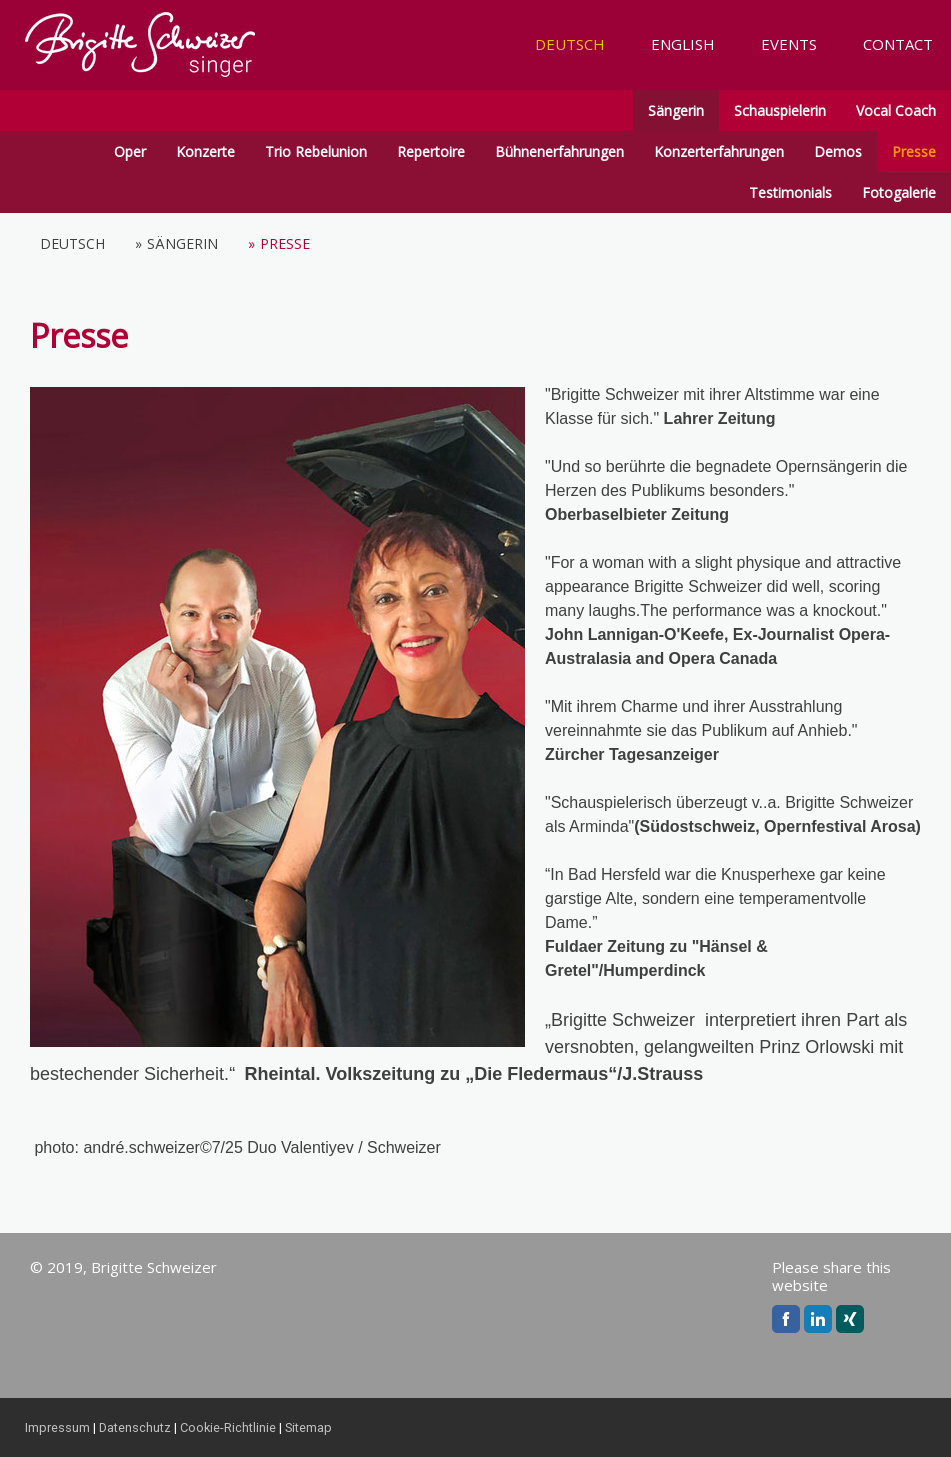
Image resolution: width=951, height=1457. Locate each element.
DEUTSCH (570, 44)
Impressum (57, 1427)
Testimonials (790, 192)
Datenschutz (135, 1427)
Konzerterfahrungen (719, 151)
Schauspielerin (780, 110)
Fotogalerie (899, 192)
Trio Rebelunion (316, 151)
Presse (914, 151)
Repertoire (431, 151)
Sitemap (308, 1427)
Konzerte (205, 151)
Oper (130, 151)
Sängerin (676, 110)
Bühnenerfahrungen (559, 151)
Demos (838, 151)
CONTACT (898, 44)
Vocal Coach (896, 110)
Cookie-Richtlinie (228, 1427)
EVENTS (789, 44)
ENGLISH (683, 44)
